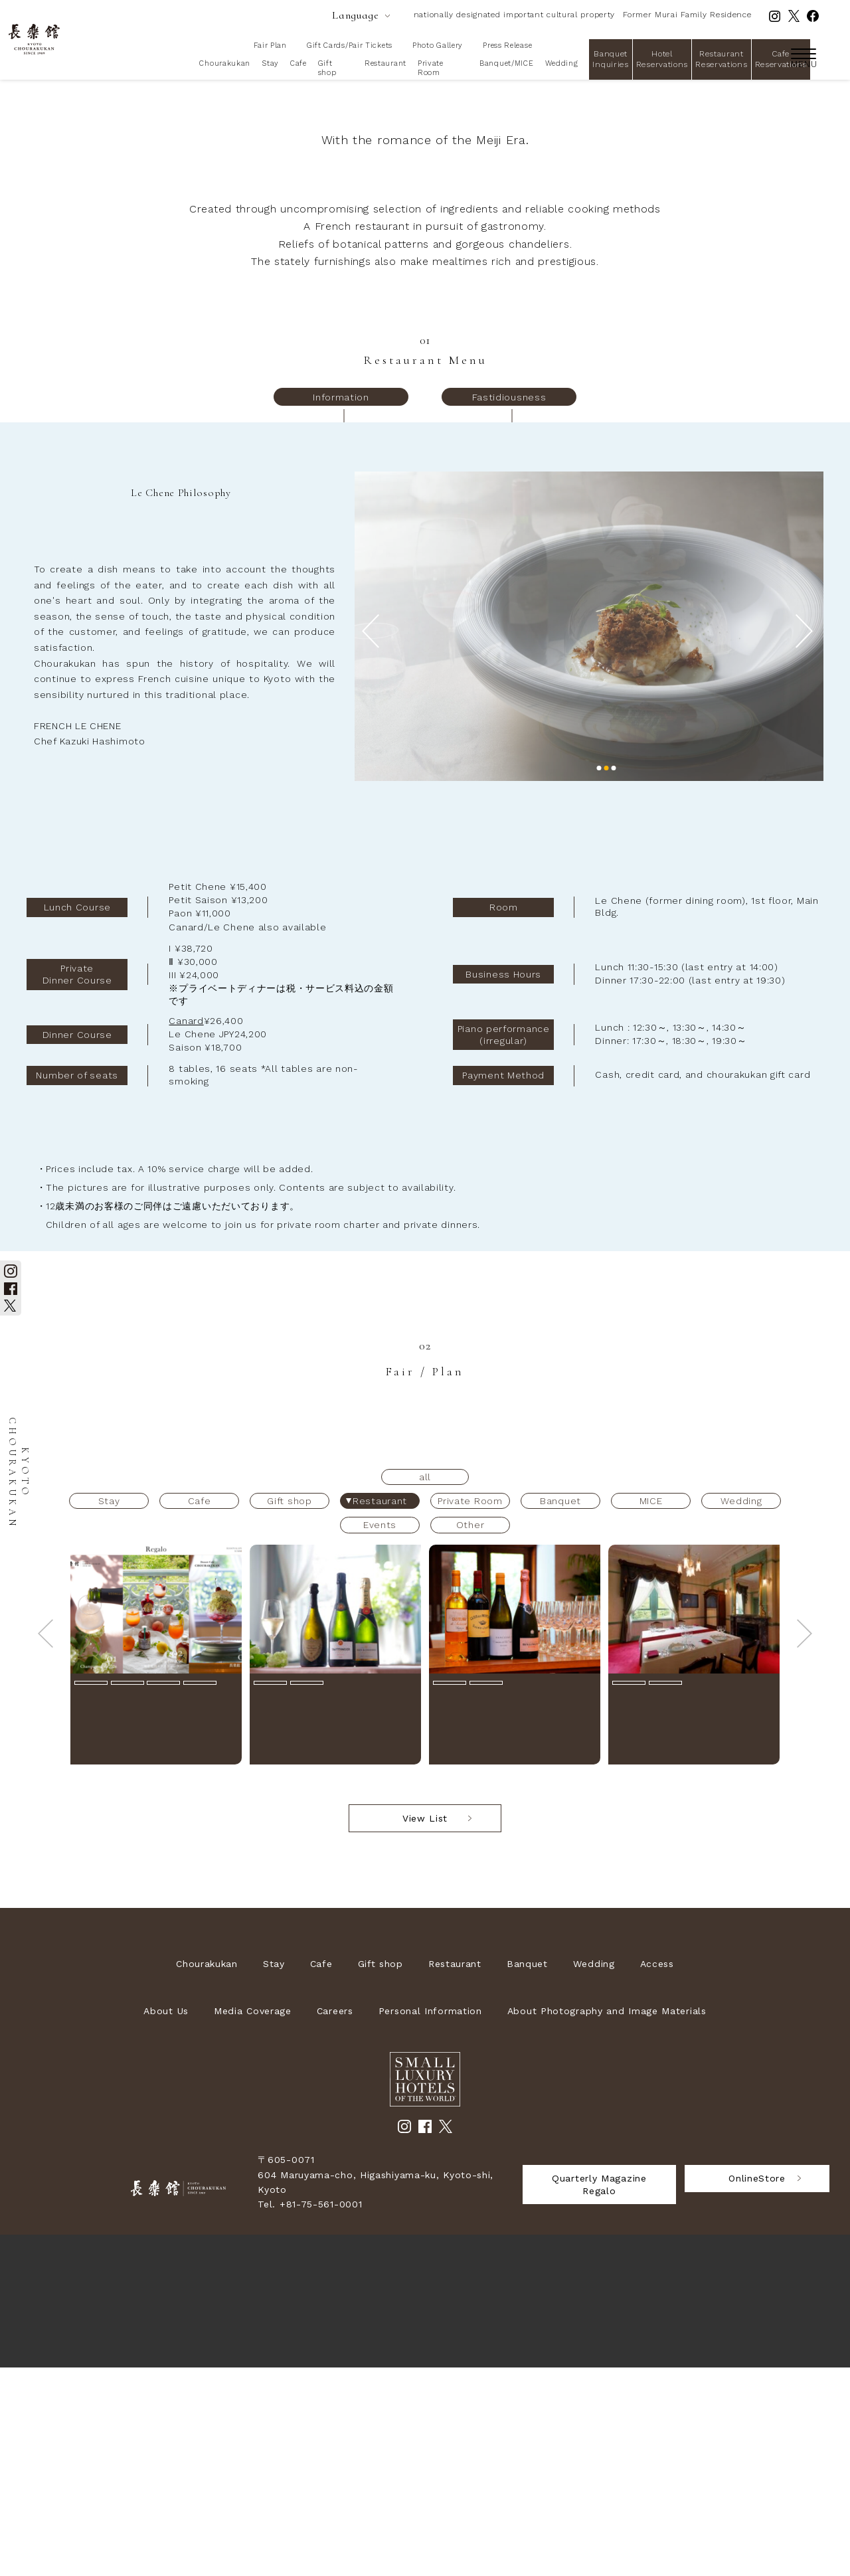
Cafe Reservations (781, 59)
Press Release (507, 45)
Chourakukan (224, 63)
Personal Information (430, 2219)
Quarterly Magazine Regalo (599, 2392)
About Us (166, 2219)
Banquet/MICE (506, 63)
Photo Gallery (437, 45)
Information (341, 605)
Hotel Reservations (662, 59)
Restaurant (385, 63)
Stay (270, 63)
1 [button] (599, 976)
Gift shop (327, 68)
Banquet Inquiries (610, 59)
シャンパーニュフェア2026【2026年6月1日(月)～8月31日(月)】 (331, 1930)
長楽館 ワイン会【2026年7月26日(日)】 (508, 1930)
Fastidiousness (509, 605)
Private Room (431, 68)
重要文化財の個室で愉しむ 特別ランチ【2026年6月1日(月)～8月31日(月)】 (691, 1935)
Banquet (527, 2171)
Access (657, 2171)
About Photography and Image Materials (607, 2219)
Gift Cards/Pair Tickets (349, 45)
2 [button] (606, 976)
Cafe (298, 63)
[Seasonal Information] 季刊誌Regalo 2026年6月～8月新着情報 (150, 1930)
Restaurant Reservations (721, 59)
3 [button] (614, 976)
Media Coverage (253, 2219)
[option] (589, 834)
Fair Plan (270, 45)
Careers (335, 2219)
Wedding (561, 63)
